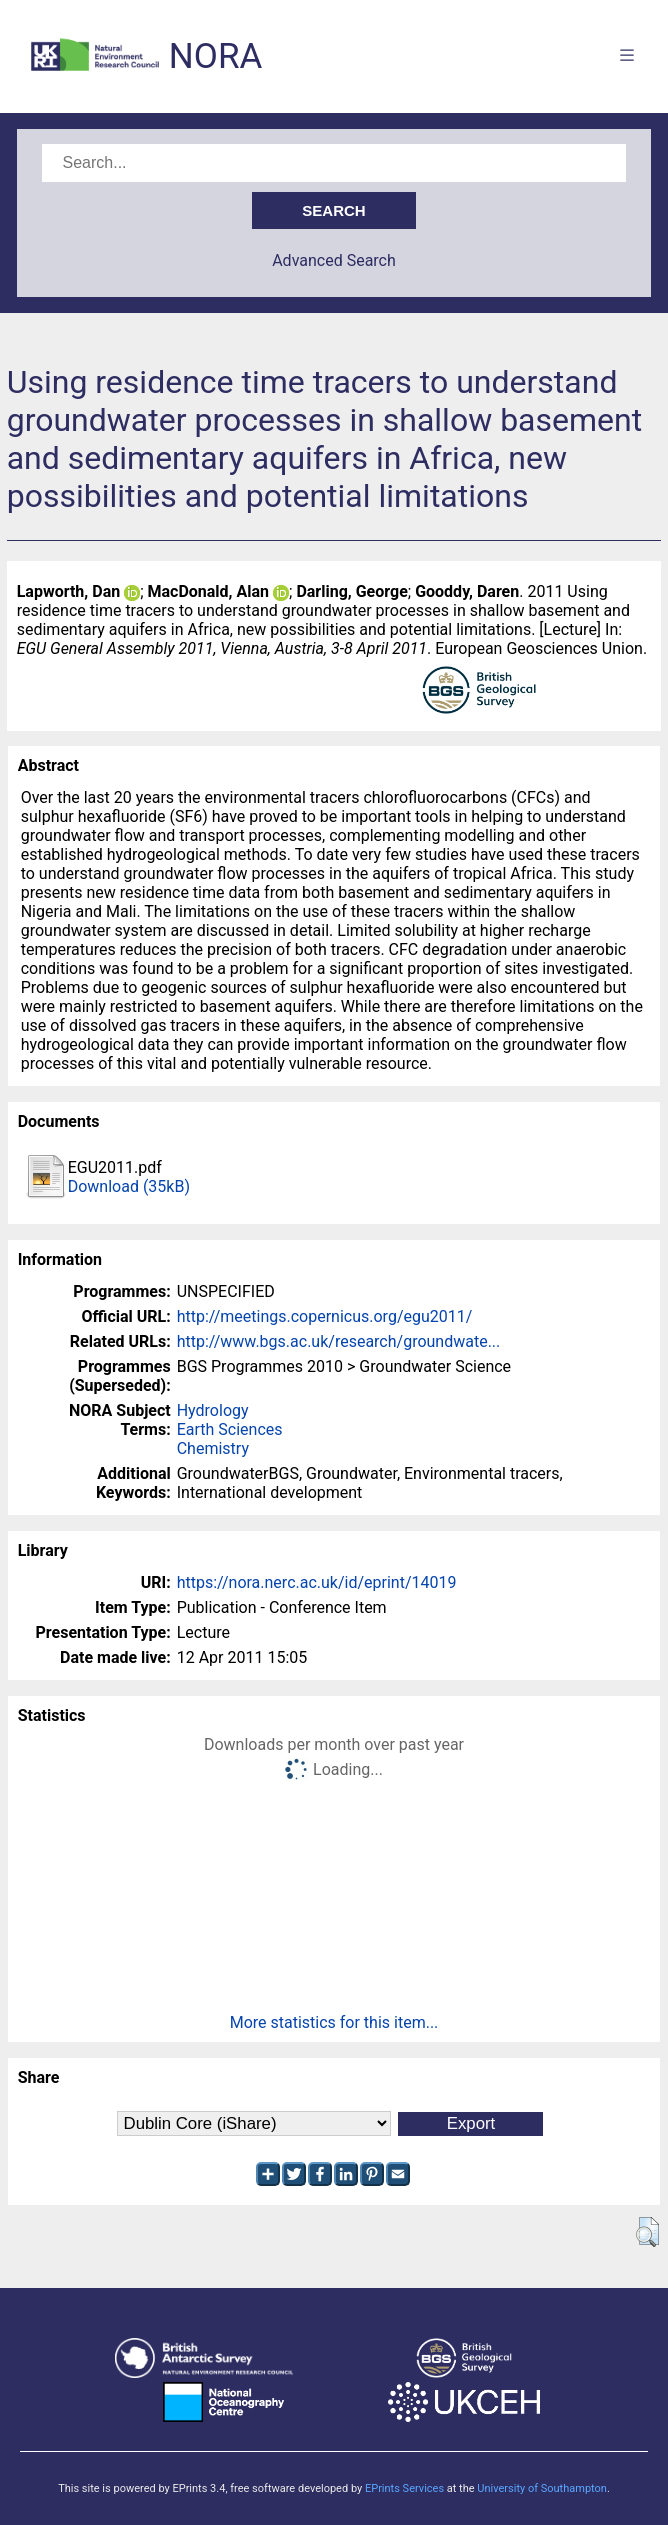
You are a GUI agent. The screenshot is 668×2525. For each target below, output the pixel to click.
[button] (647, 2232)
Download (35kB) (129, 1186)
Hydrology (213, 1410)
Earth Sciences (230, 1429)
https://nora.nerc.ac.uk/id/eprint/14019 (317, 1582)
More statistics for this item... (334, 2022)
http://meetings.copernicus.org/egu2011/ (325, 1316)
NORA (215, 56)
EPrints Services (404, 2488)
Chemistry (213, 1448)
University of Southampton (542, 2488)
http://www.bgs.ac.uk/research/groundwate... (339, 1341)
